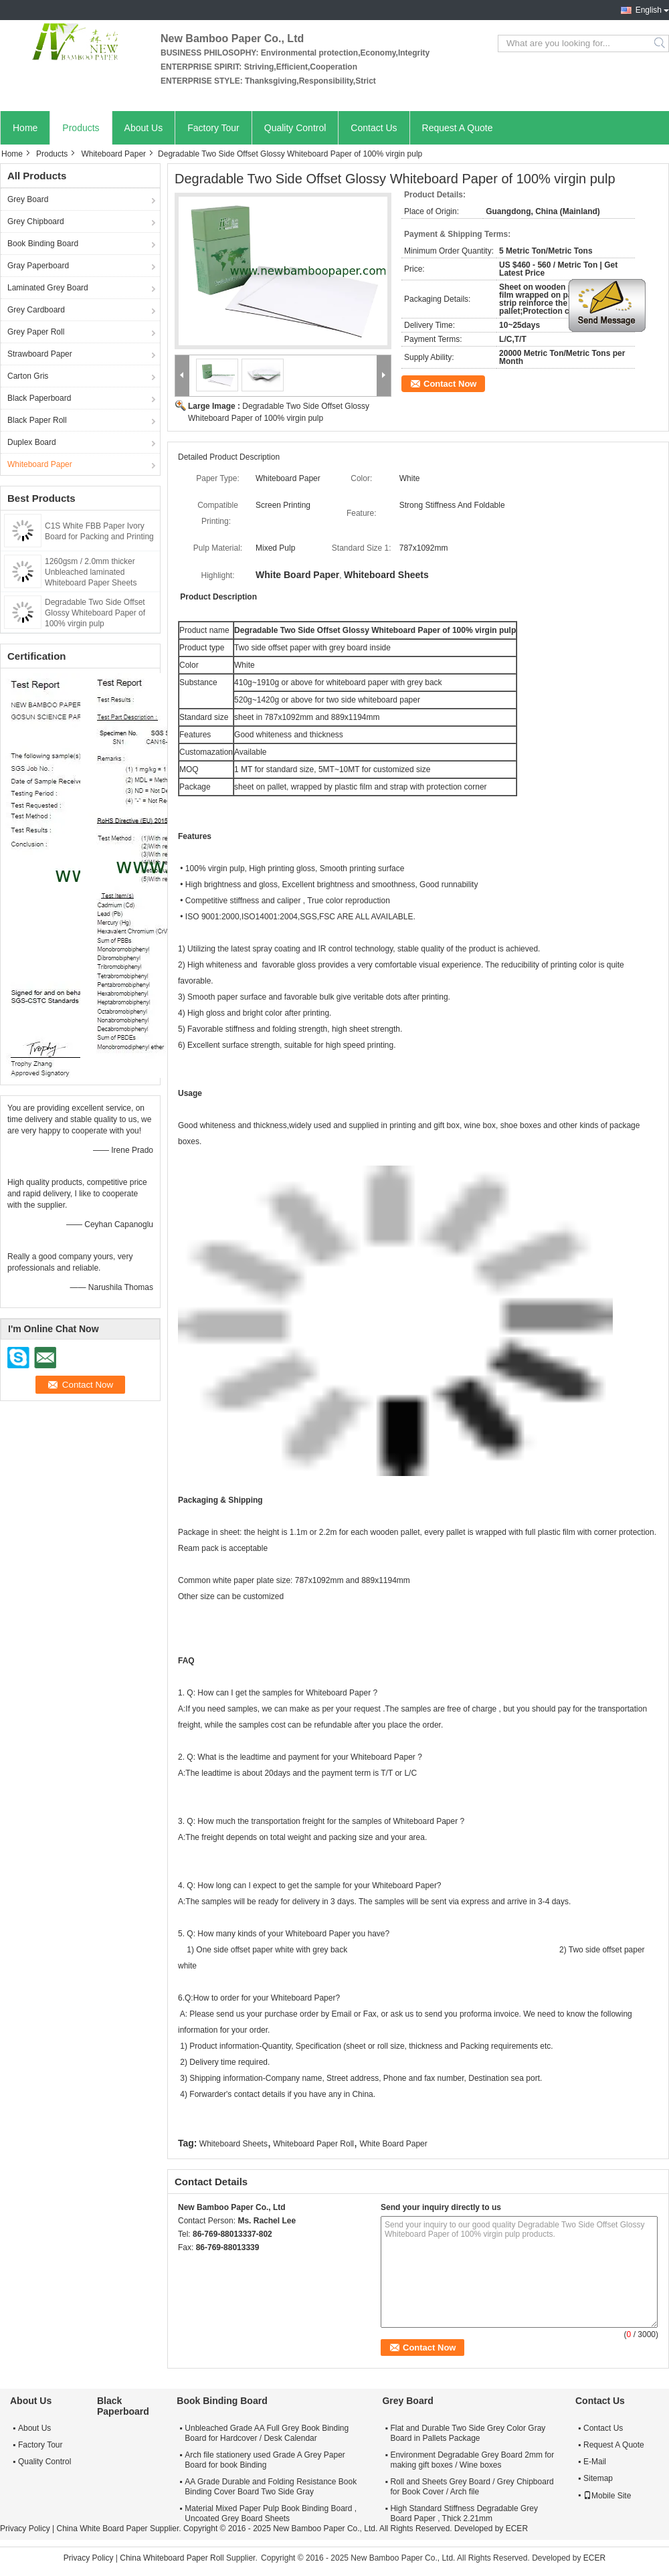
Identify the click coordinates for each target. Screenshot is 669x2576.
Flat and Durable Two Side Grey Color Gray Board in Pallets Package (467, 2433)
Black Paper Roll (37, 420)
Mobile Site (607, 2495)
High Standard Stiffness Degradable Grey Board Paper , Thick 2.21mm (464, 2513)
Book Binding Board (42, 243)
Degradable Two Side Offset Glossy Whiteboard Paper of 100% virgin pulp (95, 612)
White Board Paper (393, 2143)
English (649, 10)
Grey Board (27, 199)
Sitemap (598, 2478)
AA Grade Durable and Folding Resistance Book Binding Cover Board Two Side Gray (271, 2486)
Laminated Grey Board (47, 287)
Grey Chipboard (35, 221)
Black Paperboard (39, 398)
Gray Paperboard (38, 265)
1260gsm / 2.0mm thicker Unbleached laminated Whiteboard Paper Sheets (90, 572)
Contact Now (449, 384)
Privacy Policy (25, 2528)
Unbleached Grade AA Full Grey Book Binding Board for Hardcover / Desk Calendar (267, 2433)
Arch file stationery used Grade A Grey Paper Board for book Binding (265, 2460)
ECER (517, 2528)
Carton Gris (27, 376)
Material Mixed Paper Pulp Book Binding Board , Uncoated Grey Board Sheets (271, 2513)
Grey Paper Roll (35, 332)
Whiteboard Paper (113, 154)
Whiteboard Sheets (233, 2143)
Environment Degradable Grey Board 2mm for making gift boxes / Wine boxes (472, 2460)
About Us (143, 127)
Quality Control (295, 127)
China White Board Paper (101, 2528)
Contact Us (374, 127)
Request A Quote (457, 127)
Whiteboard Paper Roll (313, 2143)
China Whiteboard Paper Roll (171, 2558)
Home (25, 127)
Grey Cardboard (36, 309)
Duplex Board (31, 442)
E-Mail (594, 2461)
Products (80, 127)
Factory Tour (213, 127)
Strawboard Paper (39, 354)
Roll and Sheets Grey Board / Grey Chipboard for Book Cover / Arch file (471, 2486)
